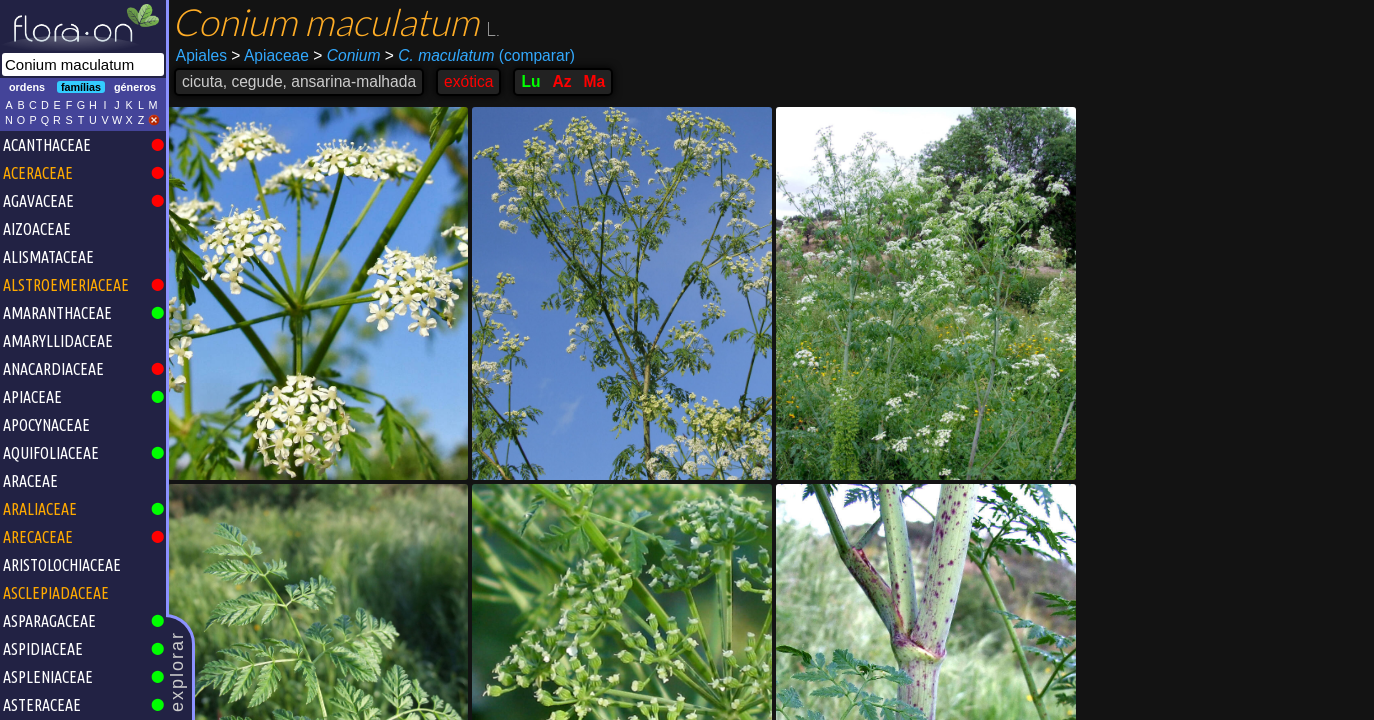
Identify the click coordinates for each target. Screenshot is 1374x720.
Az (562, 81)
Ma (595, 81)
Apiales (201, 55)
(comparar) (480, 56)
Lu (530, 81)
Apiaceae (270, 55)
